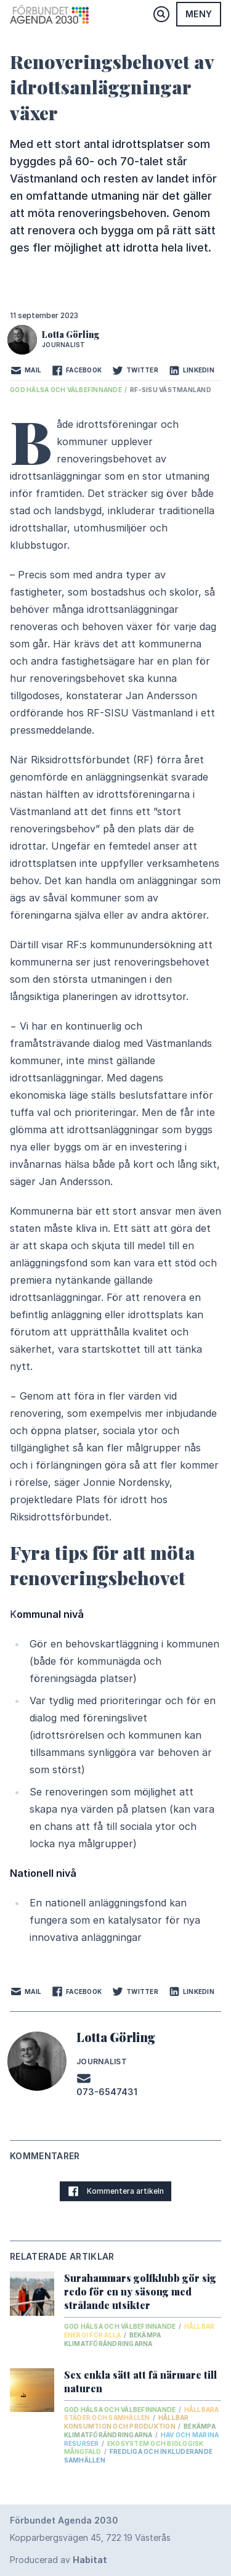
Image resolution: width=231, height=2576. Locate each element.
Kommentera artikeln (115, 2191)
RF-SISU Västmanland (170, 389)
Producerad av (58, 2559)
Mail (25, 370)
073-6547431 (106, 2091)
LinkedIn (191, 370)
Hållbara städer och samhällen (141, 2414)
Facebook (76, 370)
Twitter (134, 370)
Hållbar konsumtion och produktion (126, 2422)
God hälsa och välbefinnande (66, 389)
